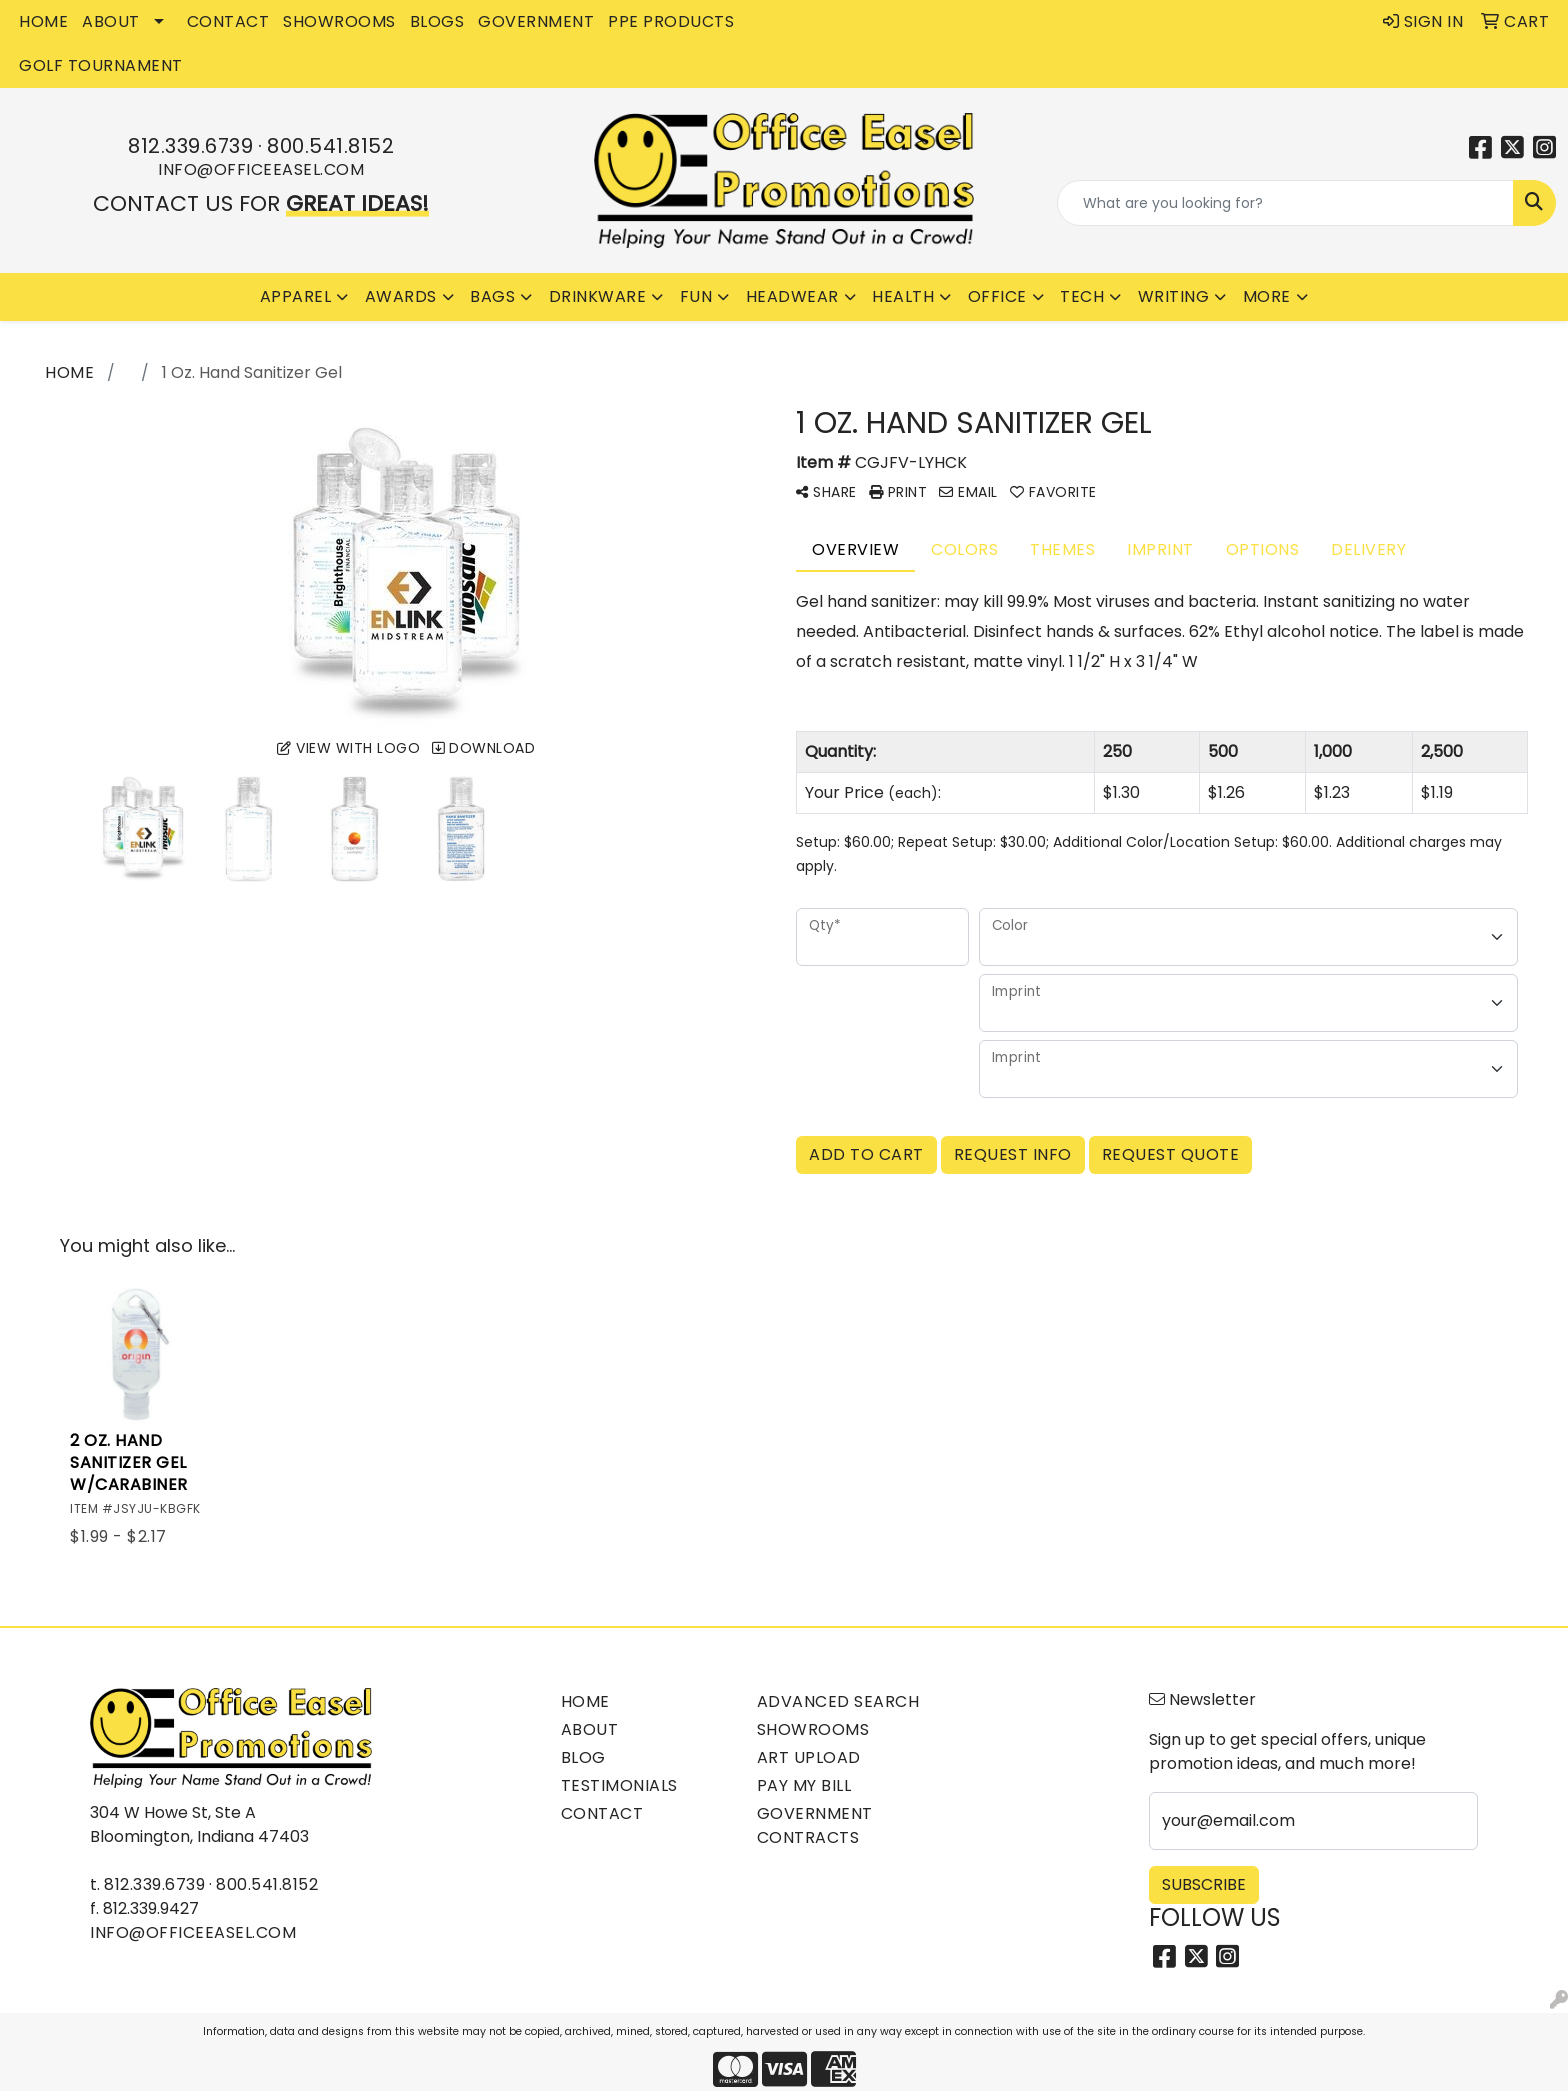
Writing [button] (1174, 296)
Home (585, 1701)
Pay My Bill (804, 1785)
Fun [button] (696, 296)
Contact (602, 1813)
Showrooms (813, 1729)
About (590, 1729)
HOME (43, 21)
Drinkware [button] (598, 296)
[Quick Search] (1285, 203)
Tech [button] (1082, 296)
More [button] (1267, 296)
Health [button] (903, 296)
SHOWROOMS (339, 21)
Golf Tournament (101, 65)
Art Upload (809, 1757)
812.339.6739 (190, 146)
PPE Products (671, 21)
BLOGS (437, 21)
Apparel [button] (296, 296)
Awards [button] (401, 296)
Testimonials (619, 1785)
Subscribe (1204, 1884)
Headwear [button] (792, 296)
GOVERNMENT (536, 21)
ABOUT (111, 21)
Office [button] (997, 296)
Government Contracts (815, 1825)
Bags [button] (492, 296)
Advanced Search (838, 1701)
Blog (583, 1757)
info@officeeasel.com (261, 169)
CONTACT (228, 21)
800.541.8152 (330, 146)
